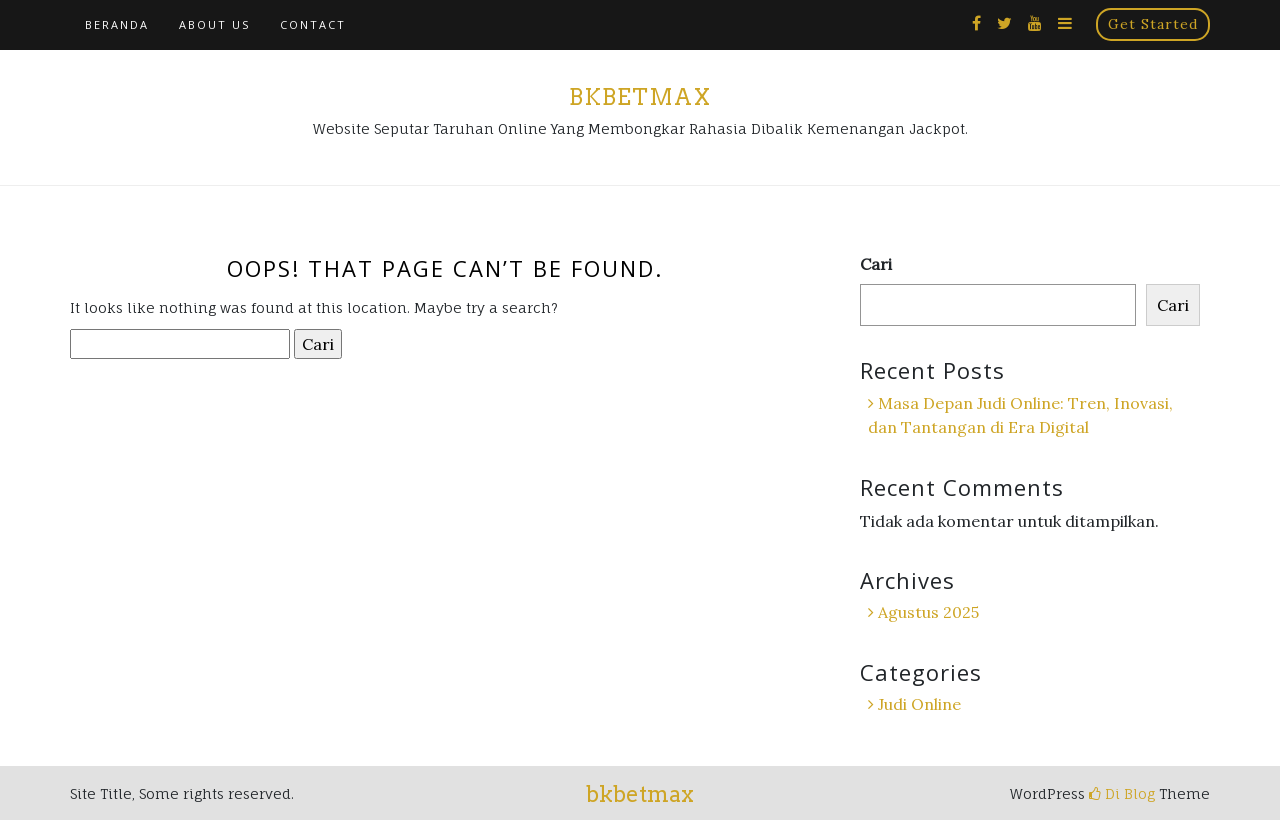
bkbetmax (640, 97)
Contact (313, 24)
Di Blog (1122, 793)
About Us (214, 24)
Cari (876, 264)
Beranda (117, 24)
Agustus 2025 (928, 612)
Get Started (1153, 24)
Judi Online (919, 704)
